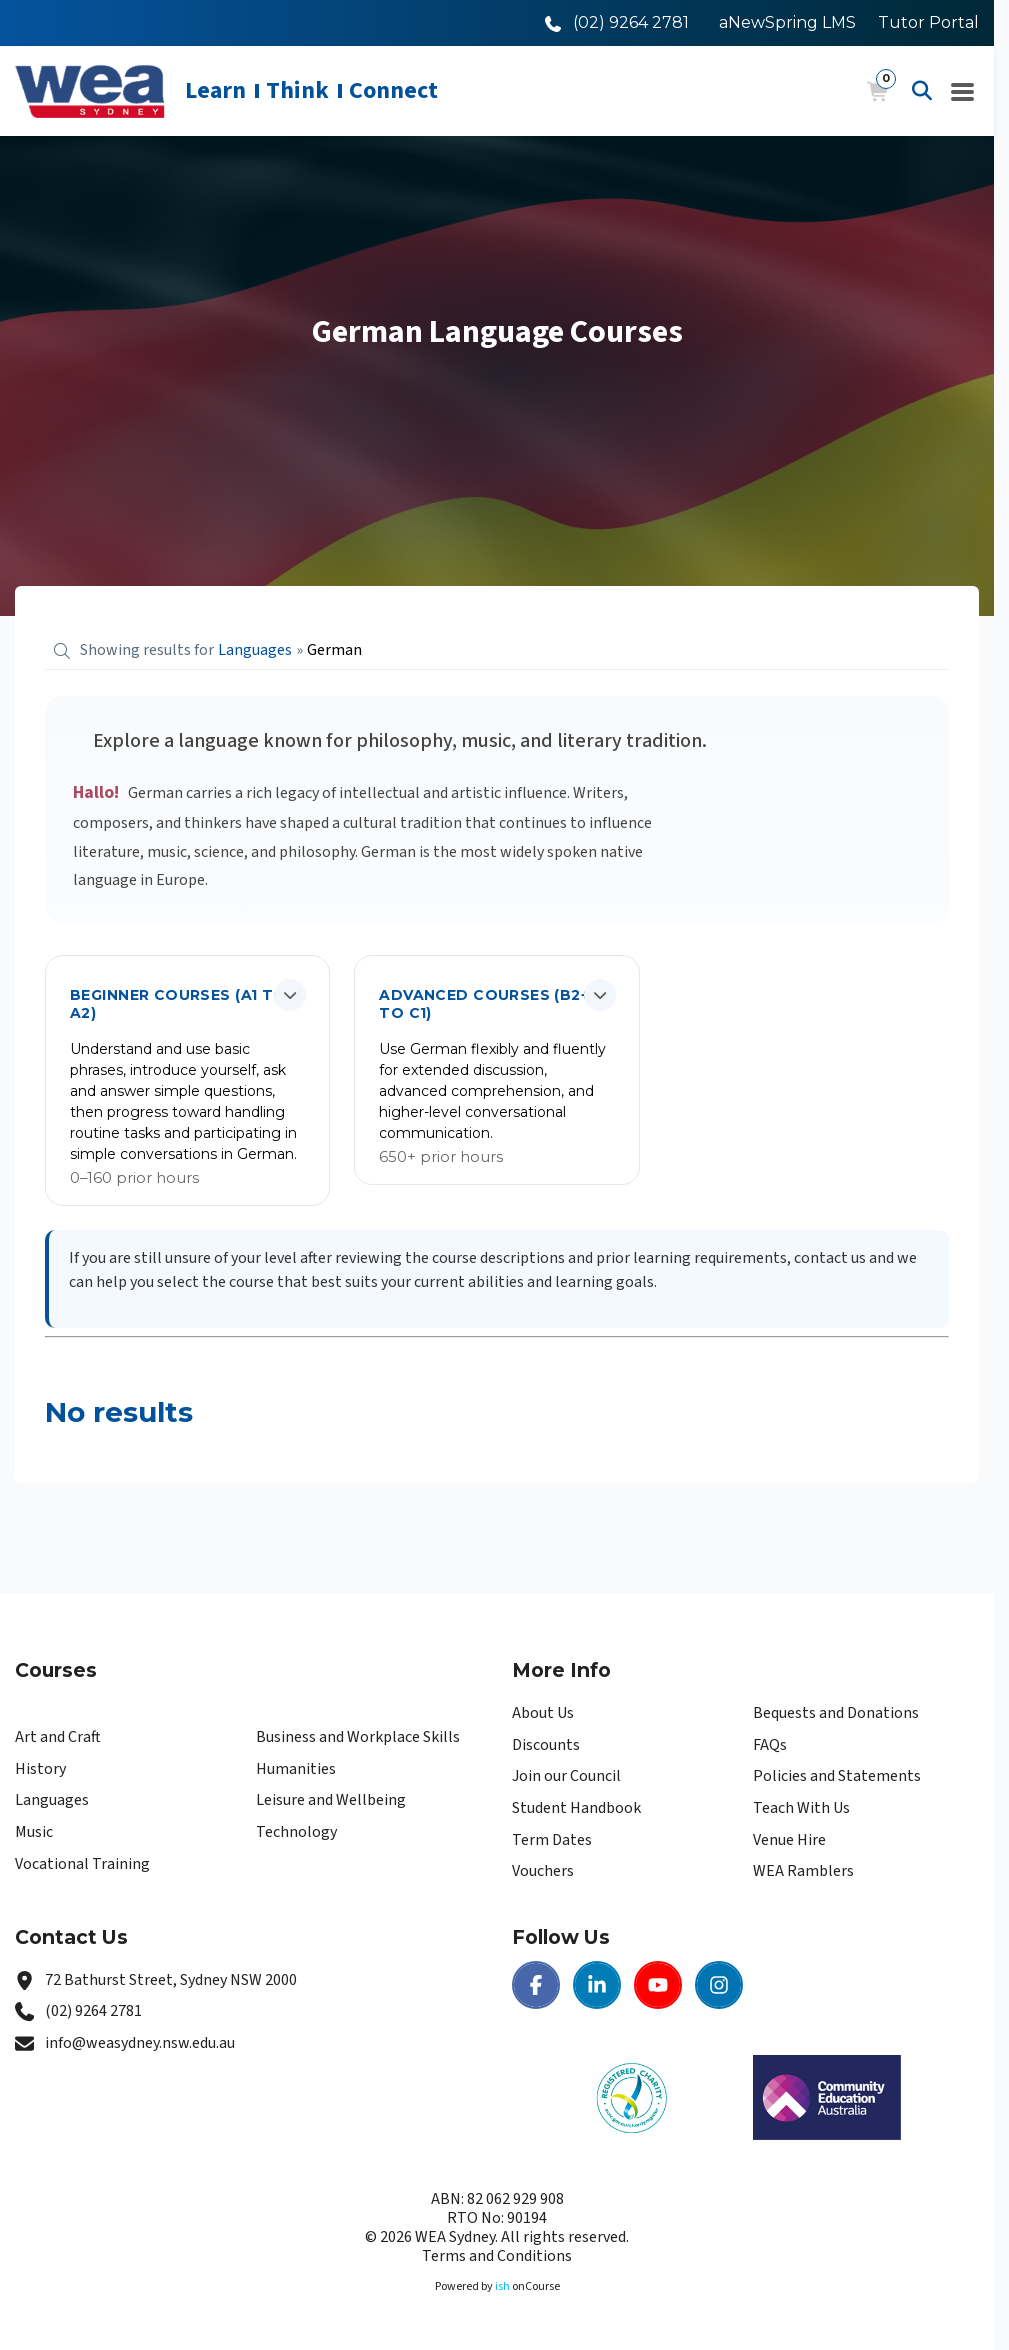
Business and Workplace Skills (358, 1737)
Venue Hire (789, 1840)
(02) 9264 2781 (93, 2011)
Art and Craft (58, 1737)
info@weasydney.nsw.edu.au (140, 2043)
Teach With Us (801, 1808)
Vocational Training (82, 1864)
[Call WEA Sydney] (617, 22)
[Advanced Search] (922, 91)
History (40, 1769)
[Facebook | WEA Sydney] (536, 1985)
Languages (52, 1800)
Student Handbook (576, 1808)
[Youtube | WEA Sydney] (658, 1985)
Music (34, 1832)
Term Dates (552, 1840)
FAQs (770, 1745)
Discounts (546, 1745)
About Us (543, 1713)
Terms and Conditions (497, 2256)
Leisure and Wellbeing (331, 1800)
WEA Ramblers (803, 1871)
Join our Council (566, 1776)
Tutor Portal (928, 22)
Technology (296, 1832)
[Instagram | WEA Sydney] (719, 1985)
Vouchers (543, 1871)
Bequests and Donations (836, 1713)
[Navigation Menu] (963, 91)
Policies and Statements (837, 1776)
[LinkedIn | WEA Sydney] (597, 1985)
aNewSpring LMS (787, 22)
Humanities (296, 1769)
